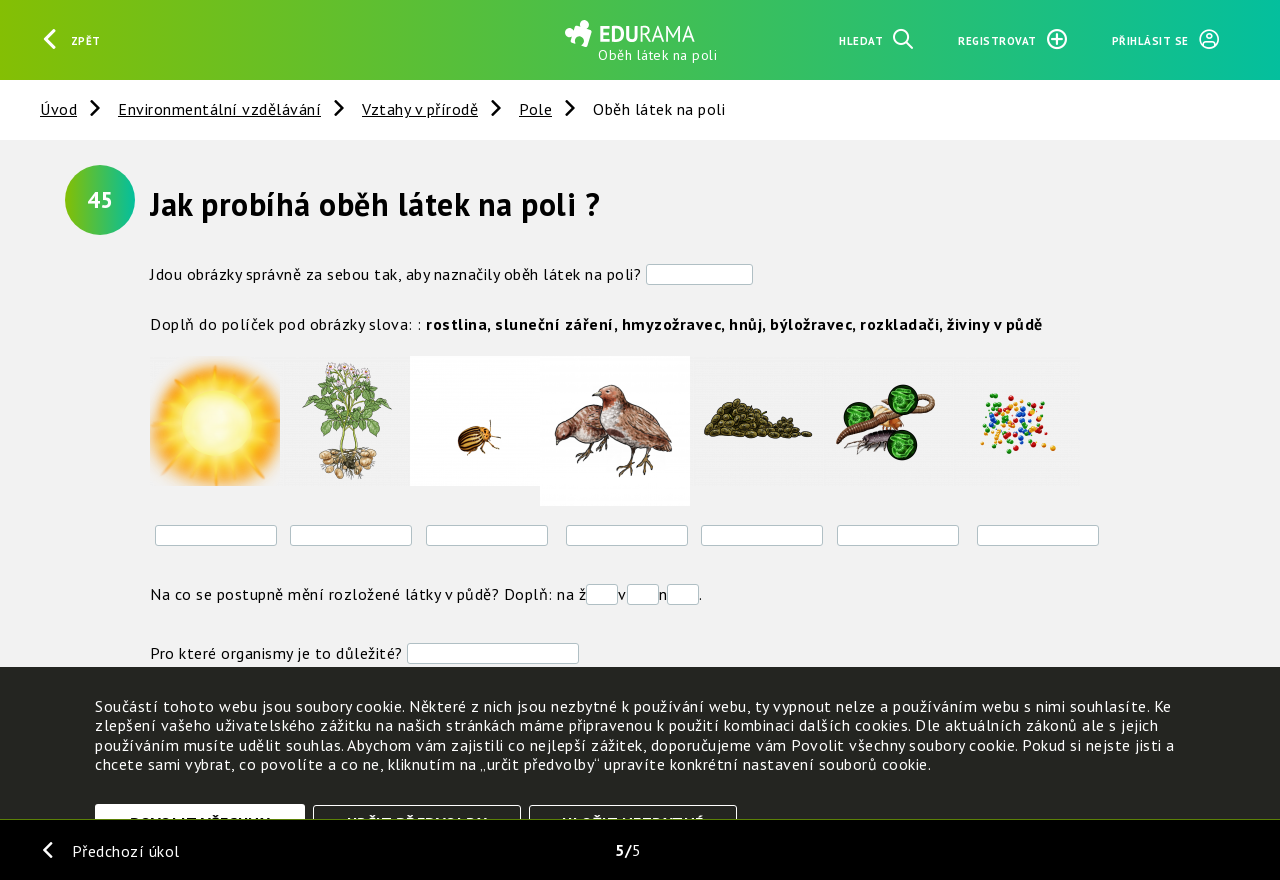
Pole (535, 109)
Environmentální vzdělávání (219, 109)
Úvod (58, 109)
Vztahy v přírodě (420, 109)
